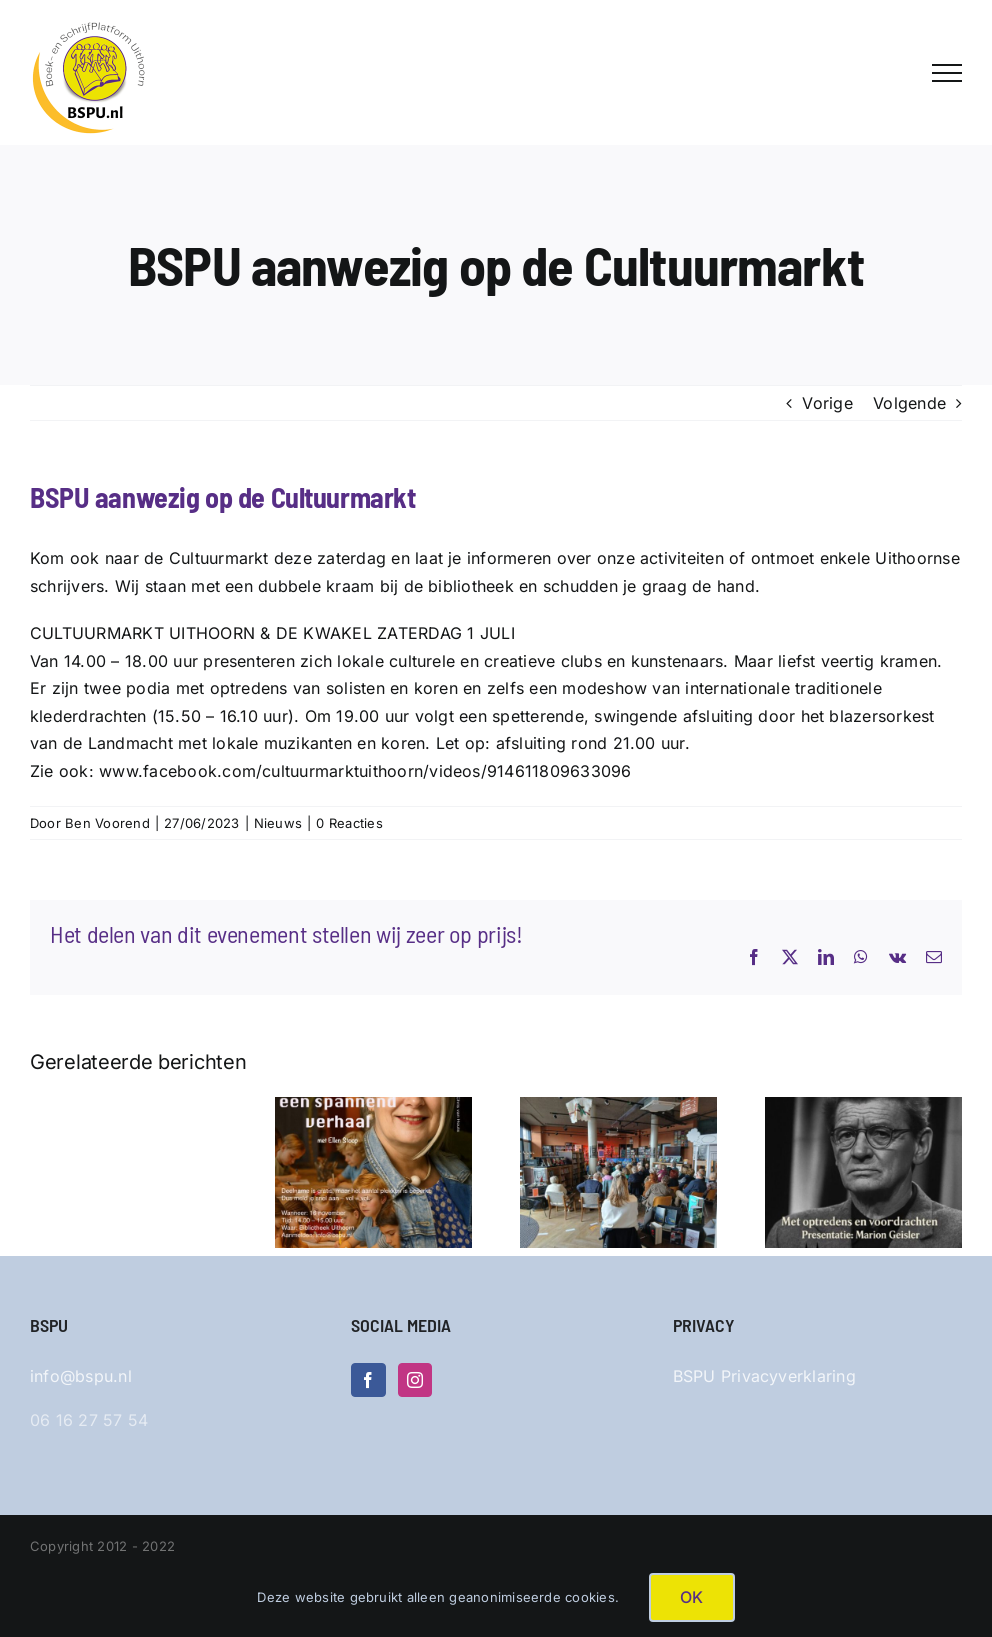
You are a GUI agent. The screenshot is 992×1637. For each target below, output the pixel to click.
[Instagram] (415, 1380)
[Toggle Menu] (947, 73)
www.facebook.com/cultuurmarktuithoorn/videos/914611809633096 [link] (365, 771)
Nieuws (278, 823)
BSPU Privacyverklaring (764, 1376)
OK (691, 1597)
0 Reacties (349, 823)
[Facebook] (368, 1380)
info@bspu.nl (81, 1376)
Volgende (909, 403)
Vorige (827, 403)
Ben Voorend (107, 823)
